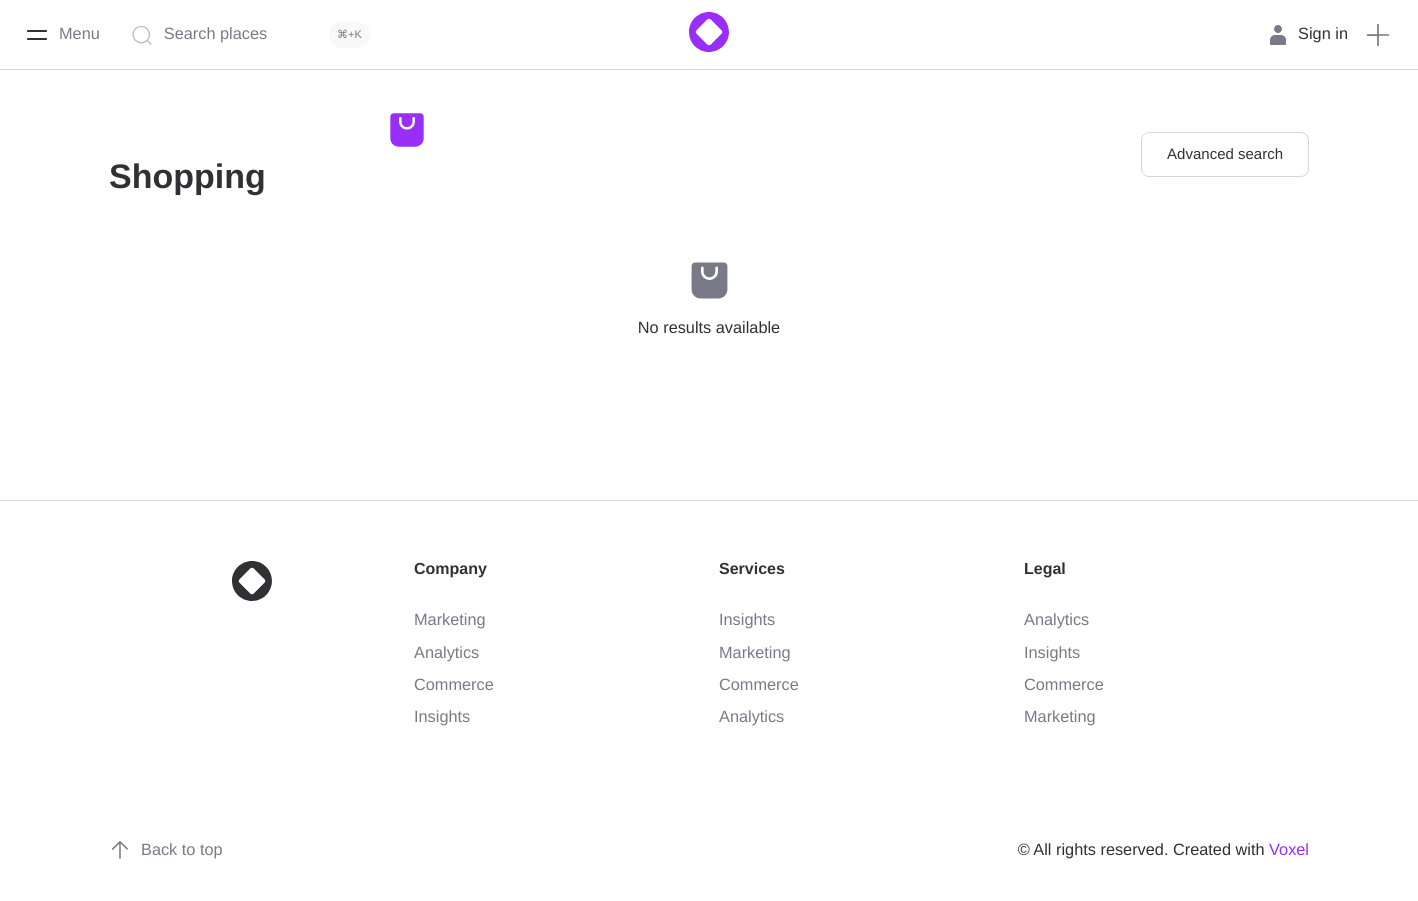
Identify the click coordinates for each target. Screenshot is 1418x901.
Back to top (166, 850)
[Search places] (255, 35)
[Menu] (62, 35)
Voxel (1289, 850)
